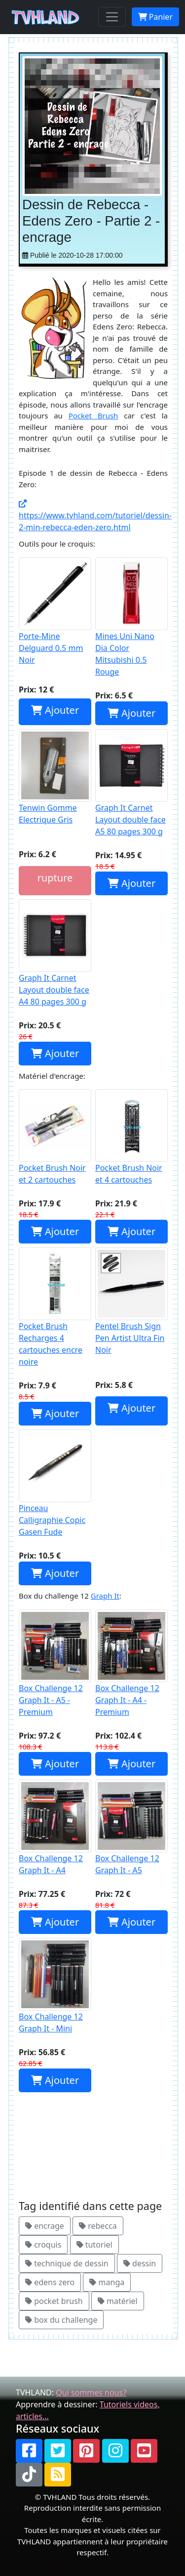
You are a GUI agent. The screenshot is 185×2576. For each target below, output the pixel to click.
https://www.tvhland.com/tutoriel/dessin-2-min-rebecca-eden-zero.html (95, 516)
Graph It (105, 1596)
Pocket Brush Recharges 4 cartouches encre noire (55, 1307)
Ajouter (55, 710)
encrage (44, 2225)
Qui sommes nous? (91, 2392)
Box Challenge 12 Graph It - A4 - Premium (131, 1663)
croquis (43, 2244)
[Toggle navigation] (112, 17)
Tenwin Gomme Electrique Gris (55, 777)
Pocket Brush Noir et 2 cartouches (55, 1137)
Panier (155, 16)
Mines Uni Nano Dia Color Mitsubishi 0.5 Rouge (131, 617)
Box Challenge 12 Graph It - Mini (55, 1986)
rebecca (98, 2225)
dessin (139, 2263)
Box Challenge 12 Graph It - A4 (55, 1828)
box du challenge (61, 2319)
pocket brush (54, 2301)
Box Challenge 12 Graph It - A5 (131, 1828)
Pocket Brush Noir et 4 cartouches (131, 1137)
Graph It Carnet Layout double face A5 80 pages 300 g (131, 783)
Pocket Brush (93, 415)
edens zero (49, 2282)
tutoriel (94, 2244)
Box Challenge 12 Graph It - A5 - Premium (55, 1663)
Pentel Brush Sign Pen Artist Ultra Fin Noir (131, 1301)
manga (106, 2282)
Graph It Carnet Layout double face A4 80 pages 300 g (55, 953)
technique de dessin (67, 2263)
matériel (118, 2301)
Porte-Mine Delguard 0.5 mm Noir (55, 611)
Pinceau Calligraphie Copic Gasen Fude (55, 1483)
